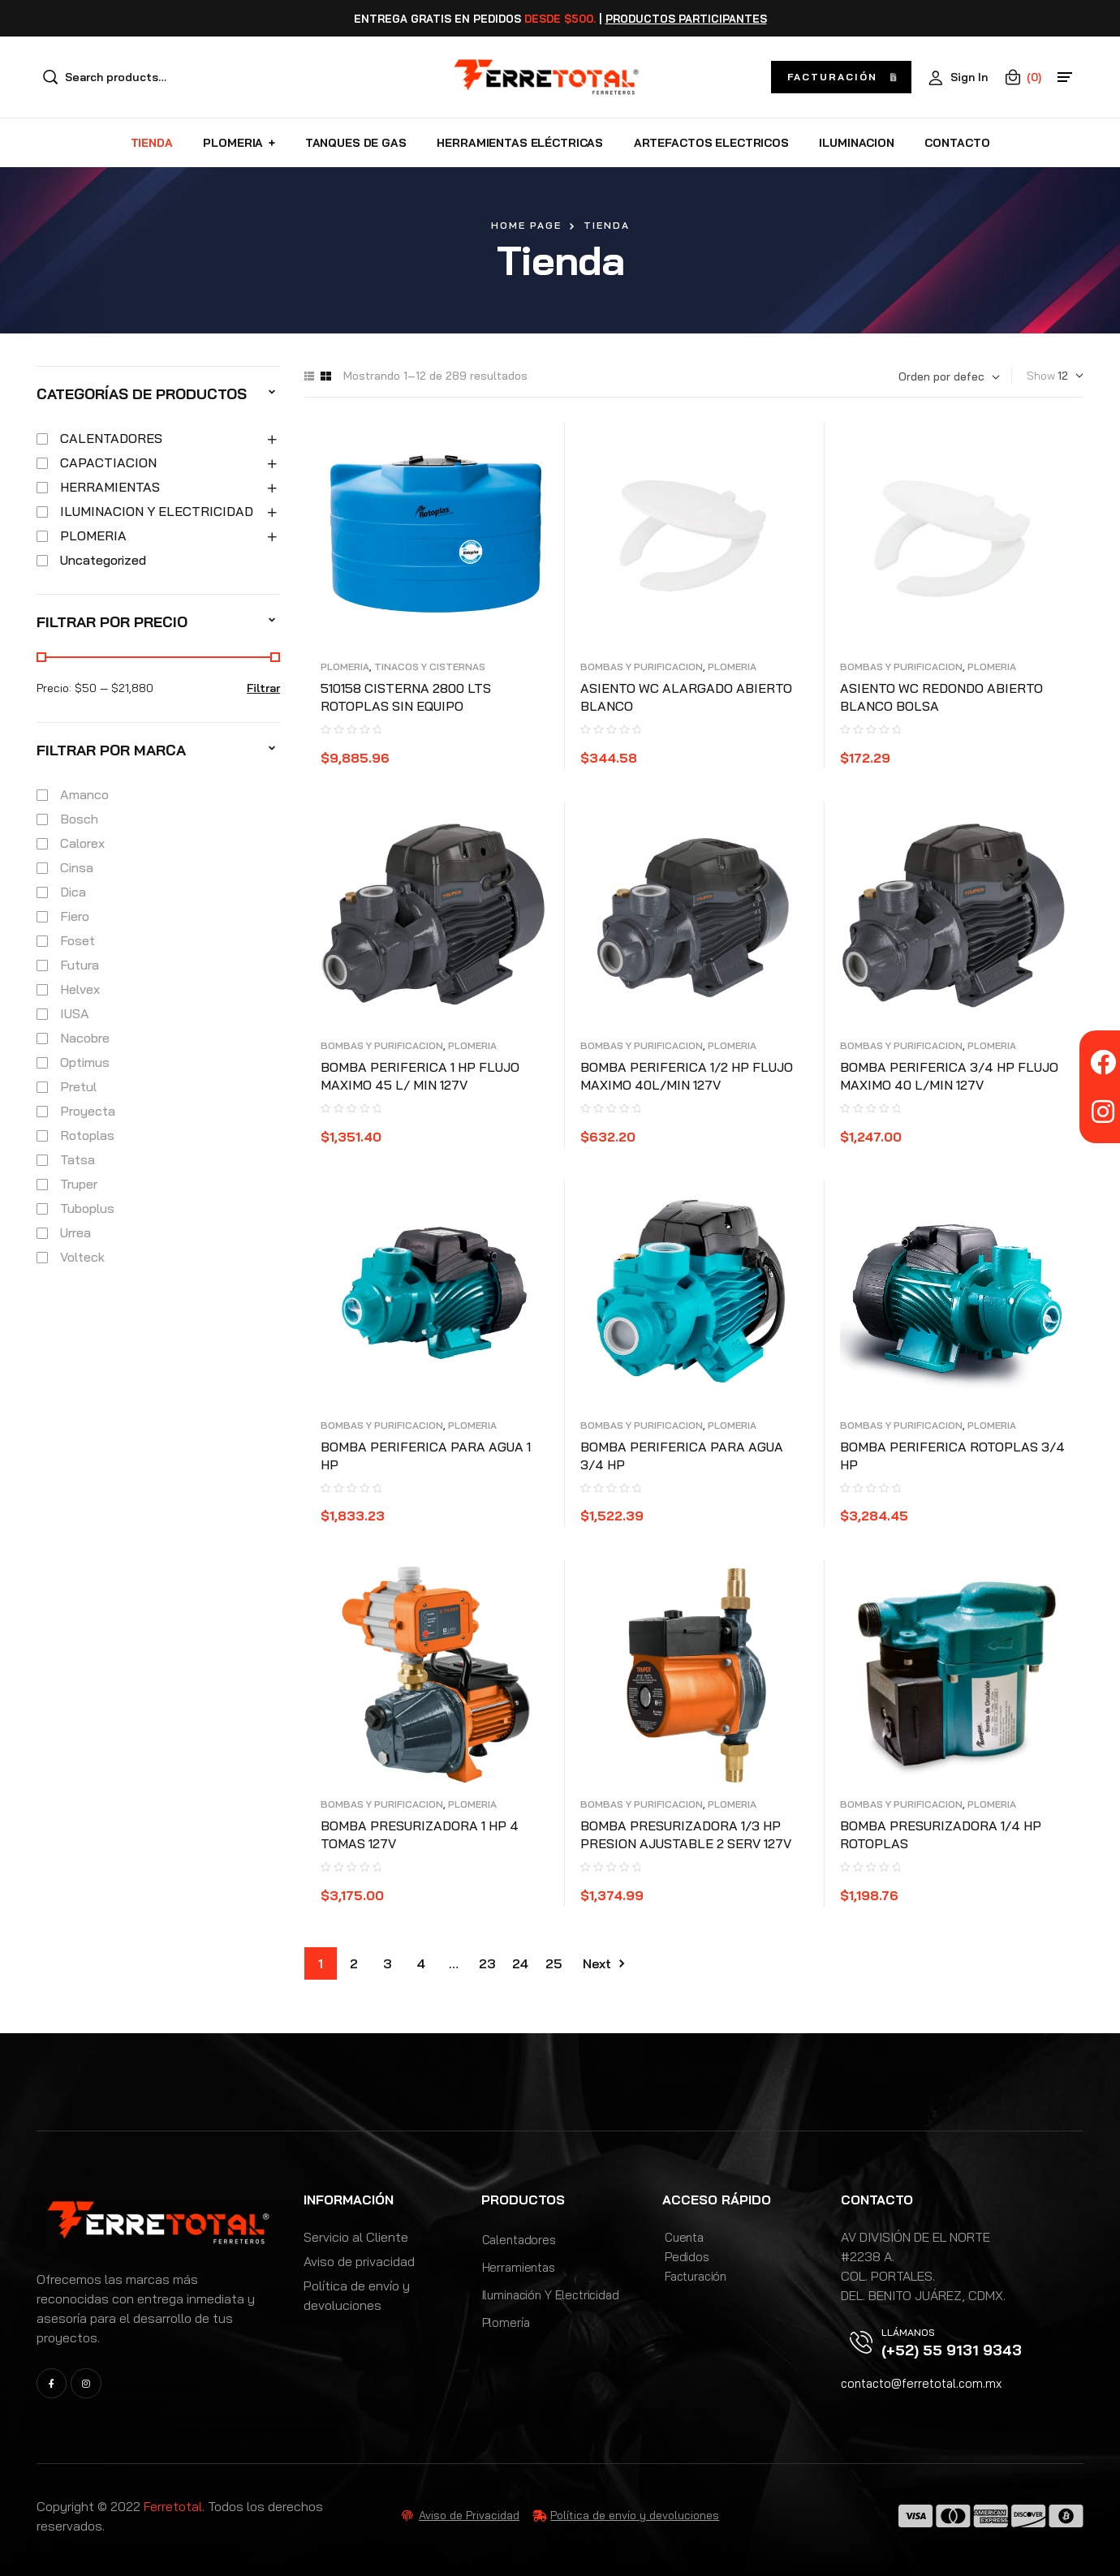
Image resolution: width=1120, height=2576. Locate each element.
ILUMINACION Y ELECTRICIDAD (156, 511)
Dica (73, 892)
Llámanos (908, 2332)
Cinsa (76, 867)
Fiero (74, 916)
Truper (78, 1184)
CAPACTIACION (108, 462)
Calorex (82, 843)
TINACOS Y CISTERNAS (429, 666)
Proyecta (87, 1111)
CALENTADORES (111, 438)
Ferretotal (173, 2506)
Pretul (78, 1086)
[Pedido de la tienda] (949, 376)
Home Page (526, 225)
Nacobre (85, 1038)
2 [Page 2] (354, 1963)
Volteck (82, 1257)
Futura (79, 965)
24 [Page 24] (520, 1963)
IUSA (74, 1013)
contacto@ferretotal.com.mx (921, 2383)
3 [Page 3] (387, 1963)
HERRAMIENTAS (110, 487)
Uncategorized (103, 560)
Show (1041, 375)
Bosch (79, 819)
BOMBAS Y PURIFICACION (641, 666)
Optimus (85, 1062)
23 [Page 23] (487, 1963)
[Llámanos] (861, 2342)
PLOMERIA (345, 666)
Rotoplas (87, 1135)
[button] (841, 77)
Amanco (84, 794)
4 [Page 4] (420, 1963)
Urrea (75, 1232)
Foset (77, 940)
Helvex (80, 989)
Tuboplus (87, 1208)
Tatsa (77, 1159)
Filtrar (263, 688)
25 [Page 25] (553, 1963)
